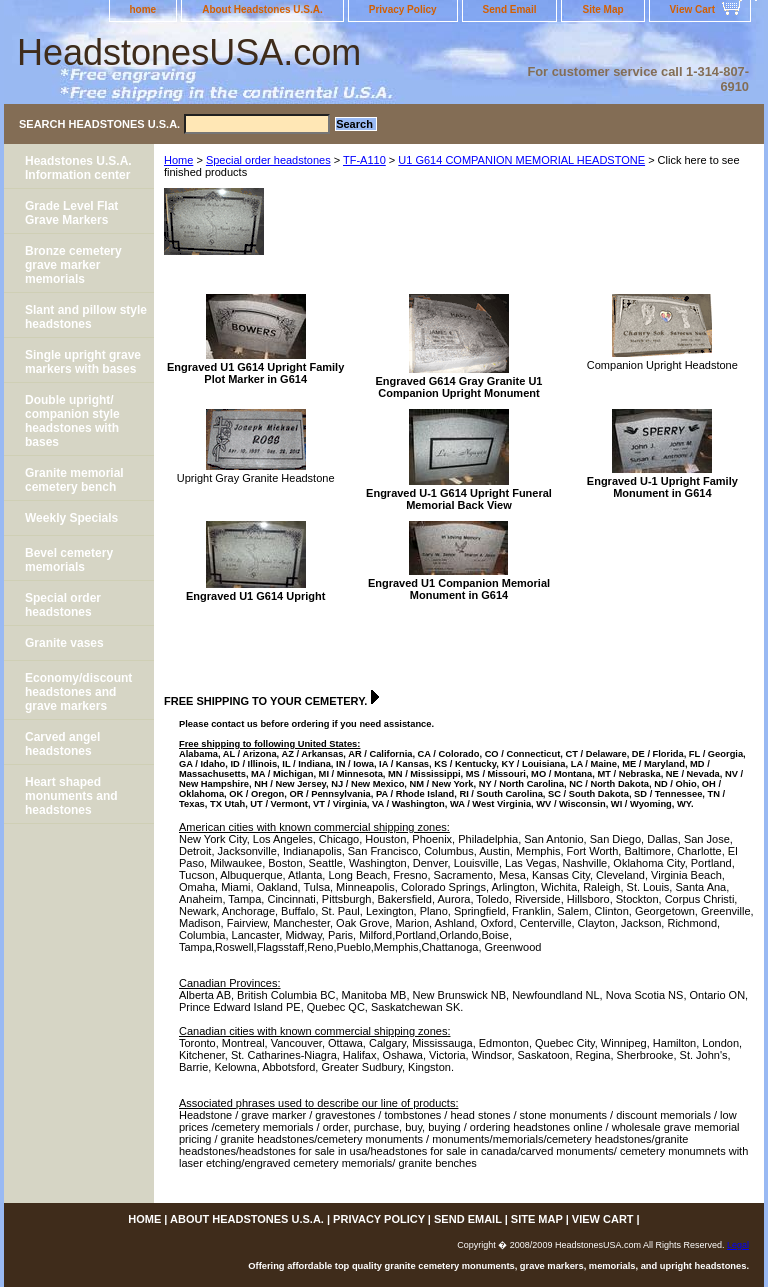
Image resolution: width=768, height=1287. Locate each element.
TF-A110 (364, 160)
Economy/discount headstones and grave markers (78, 692)
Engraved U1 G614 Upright (255, 596)
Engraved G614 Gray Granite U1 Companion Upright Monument (459, 387)
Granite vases (64, 643)
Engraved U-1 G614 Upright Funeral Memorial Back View (459, 499)
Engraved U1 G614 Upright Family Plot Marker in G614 (255, 373)
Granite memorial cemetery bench (74, 480)
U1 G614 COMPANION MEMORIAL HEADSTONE (521, 160)
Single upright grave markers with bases (83, 362)
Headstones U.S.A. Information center (78, 168)
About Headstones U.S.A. (262, 9)
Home (178, 160)
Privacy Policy (403, 9)
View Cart (692, 9)
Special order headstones (268, 160)
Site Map (602, 9)
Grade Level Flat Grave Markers (71, 213)
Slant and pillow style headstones (86, 317)
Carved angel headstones (62, 744)
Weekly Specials (71, 518)
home (143, 9)
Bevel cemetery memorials (69, 560)
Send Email (510, 9)
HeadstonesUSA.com (189, 52)
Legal (738, 1245)
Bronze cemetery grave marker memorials (73, 265)
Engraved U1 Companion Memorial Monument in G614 (459, 589)
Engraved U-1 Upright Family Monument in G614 (662, 487)
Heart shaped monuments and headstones (71, 796)
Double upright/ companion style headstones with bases (72, 421)
